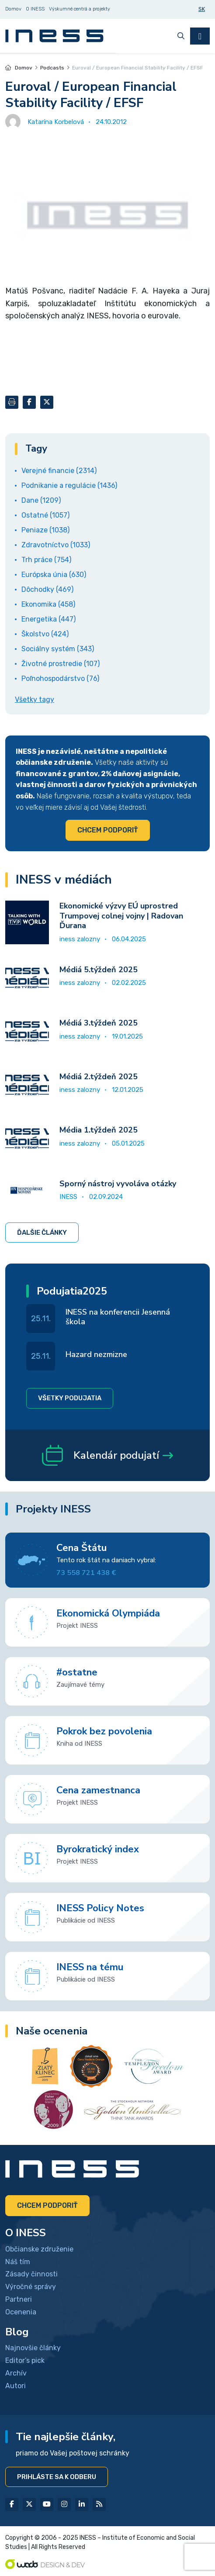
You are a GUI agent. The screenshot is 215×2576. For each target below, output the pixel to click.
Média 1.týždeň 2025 (98, 1130)
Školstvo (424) (45, 634)
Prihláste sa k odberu (56, 2477)
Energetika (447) (48, 619)
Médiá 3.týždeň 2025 (98, 1023)
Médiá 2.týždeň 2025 (98, 1076)
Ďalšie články (42, 1232)
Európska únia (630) (53, 574)
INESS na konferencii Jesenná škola (118, 1317)
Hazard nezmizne (96, 1354)
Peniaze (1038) (45, 530)
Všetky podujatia (69, 1398)
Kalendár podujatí (107, 1455)
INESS (68, 1197)
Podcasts (52, 68)
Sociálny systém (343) (57, 649)
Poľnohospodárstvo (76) (60, 678)
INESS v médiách (64, 879)
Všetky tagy (34, 699)
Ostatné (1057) (45, 515)
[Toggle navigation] (200, 36)
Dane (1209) (41, 500)
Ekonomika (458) (48, 604)
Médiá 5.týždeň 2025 (98, 969)
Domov (18, 68)
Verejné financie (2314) (59, 470)
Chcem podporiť (107, 830)
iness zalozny (79, 939)
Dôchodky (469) (47, 589)
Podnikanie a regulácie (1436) (69, 485)
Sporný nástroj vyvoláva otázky (117, 1183)
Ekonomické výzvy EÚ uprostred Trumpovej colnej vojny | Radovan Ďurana (121, 916)
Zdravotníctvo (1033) (55, 545)
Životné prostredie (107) (60, 664)
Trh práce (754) (46, 560)
